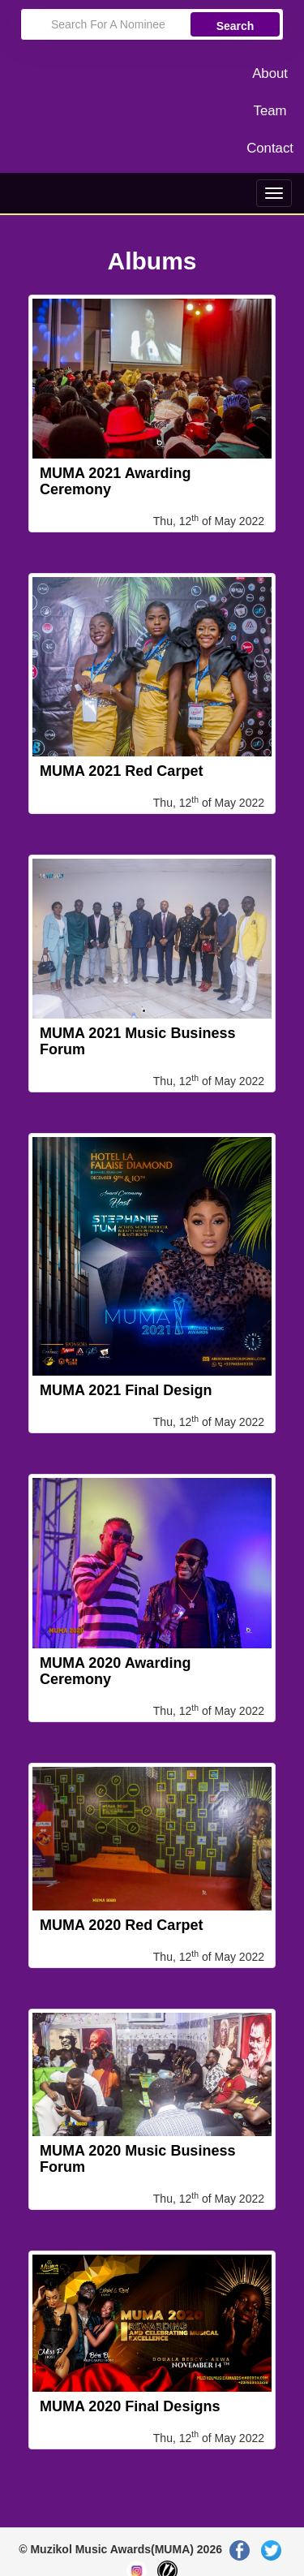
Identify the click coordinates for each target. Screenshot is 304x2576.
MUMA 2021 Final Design (126, 1390)
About (270, 73)
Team (270, 110)
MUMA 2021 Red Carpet (121, 771)
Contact (269, 148)
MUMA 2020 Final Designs (130, 2406)
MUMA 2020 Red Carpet (121, 1925)
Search (235, 25)
